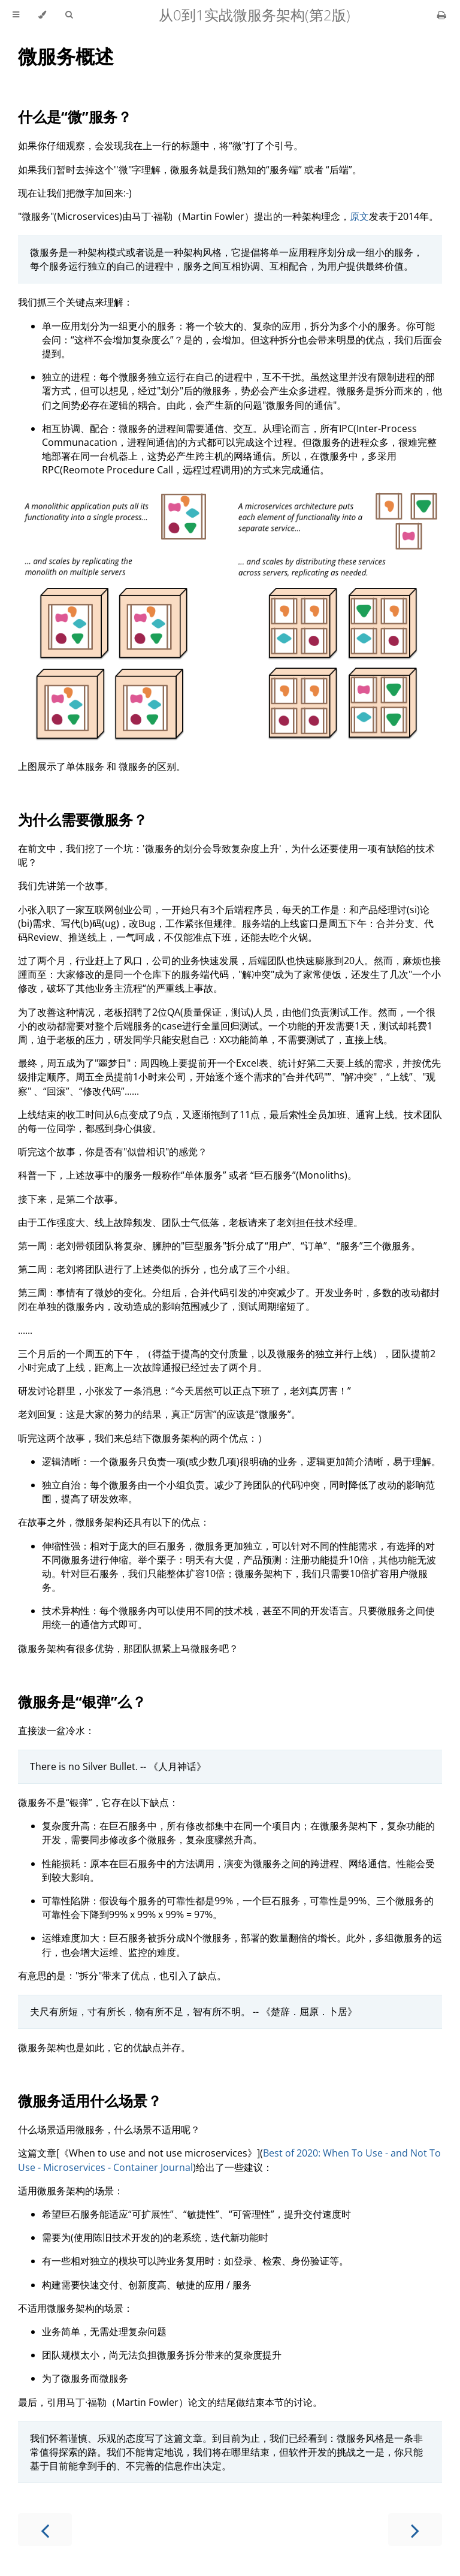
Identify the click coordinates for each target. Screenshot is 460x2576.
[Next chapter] (415, 2529)
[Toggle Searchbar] (69, 15)
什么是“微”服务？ (75, 116)
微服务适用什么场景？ (90, 2100)
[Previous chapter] (45, 2529)
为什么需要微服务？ (82, 819)
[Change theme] (42, 15)
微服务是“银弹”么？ (82, 1701)
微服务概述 (66, 56)
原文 (359, 216)
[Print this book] (441, 15)
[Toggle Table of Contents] (16, 15)
